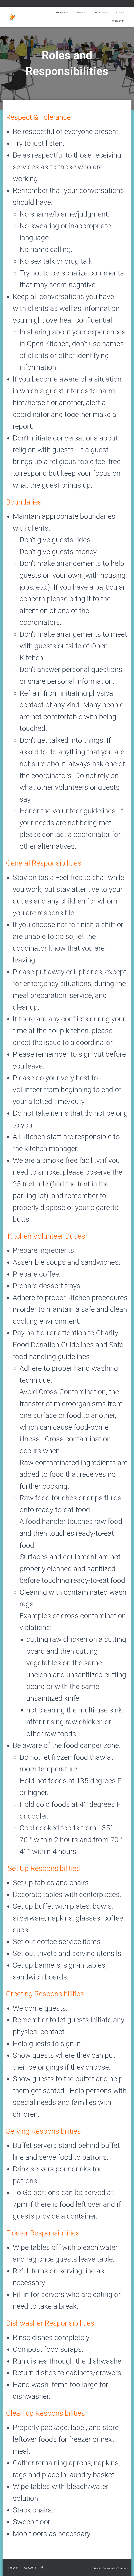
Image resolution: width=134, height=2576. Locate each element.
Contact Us (118, 21)
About (80, 13)
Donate (120, 13)
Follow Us (42, 2568)
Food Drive (62, 13)
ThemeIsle (122, 2568)
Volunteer (101, 13)
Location (13, 2568)
